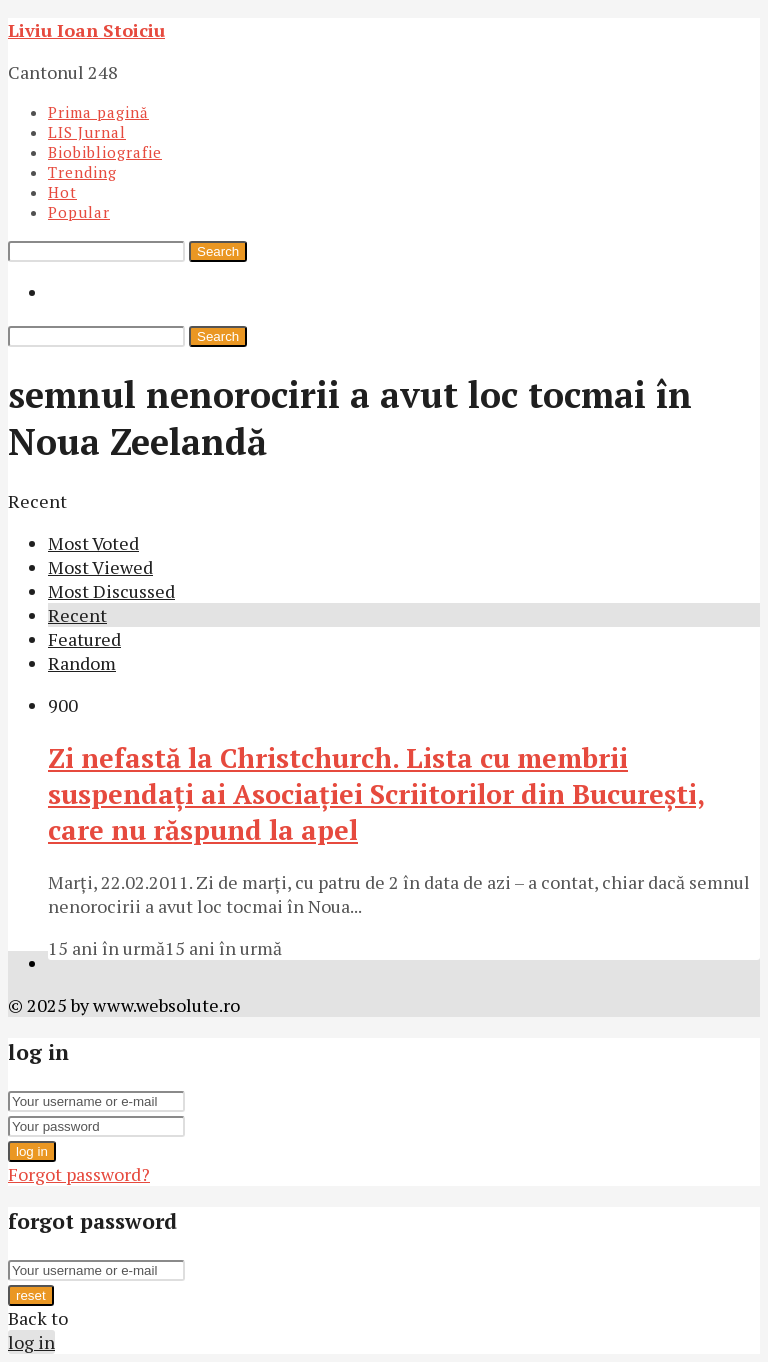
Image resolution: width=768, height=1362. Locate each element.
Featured (84, 639)
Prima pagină (98, 112)
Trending (82, 172)
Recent (77, 615)
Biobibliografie (105, 152)
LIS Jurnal (87, 132)
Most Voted (93, 543)
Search (218, 251)
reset (31, 1295)
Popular (79, 212)
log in (32, 1151)
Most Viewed (100, 567)
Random (82, 663)
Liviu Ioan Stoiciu (86, 30)
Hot (62, 192)
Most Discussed (111, 591)
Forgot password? (79, 1174)
